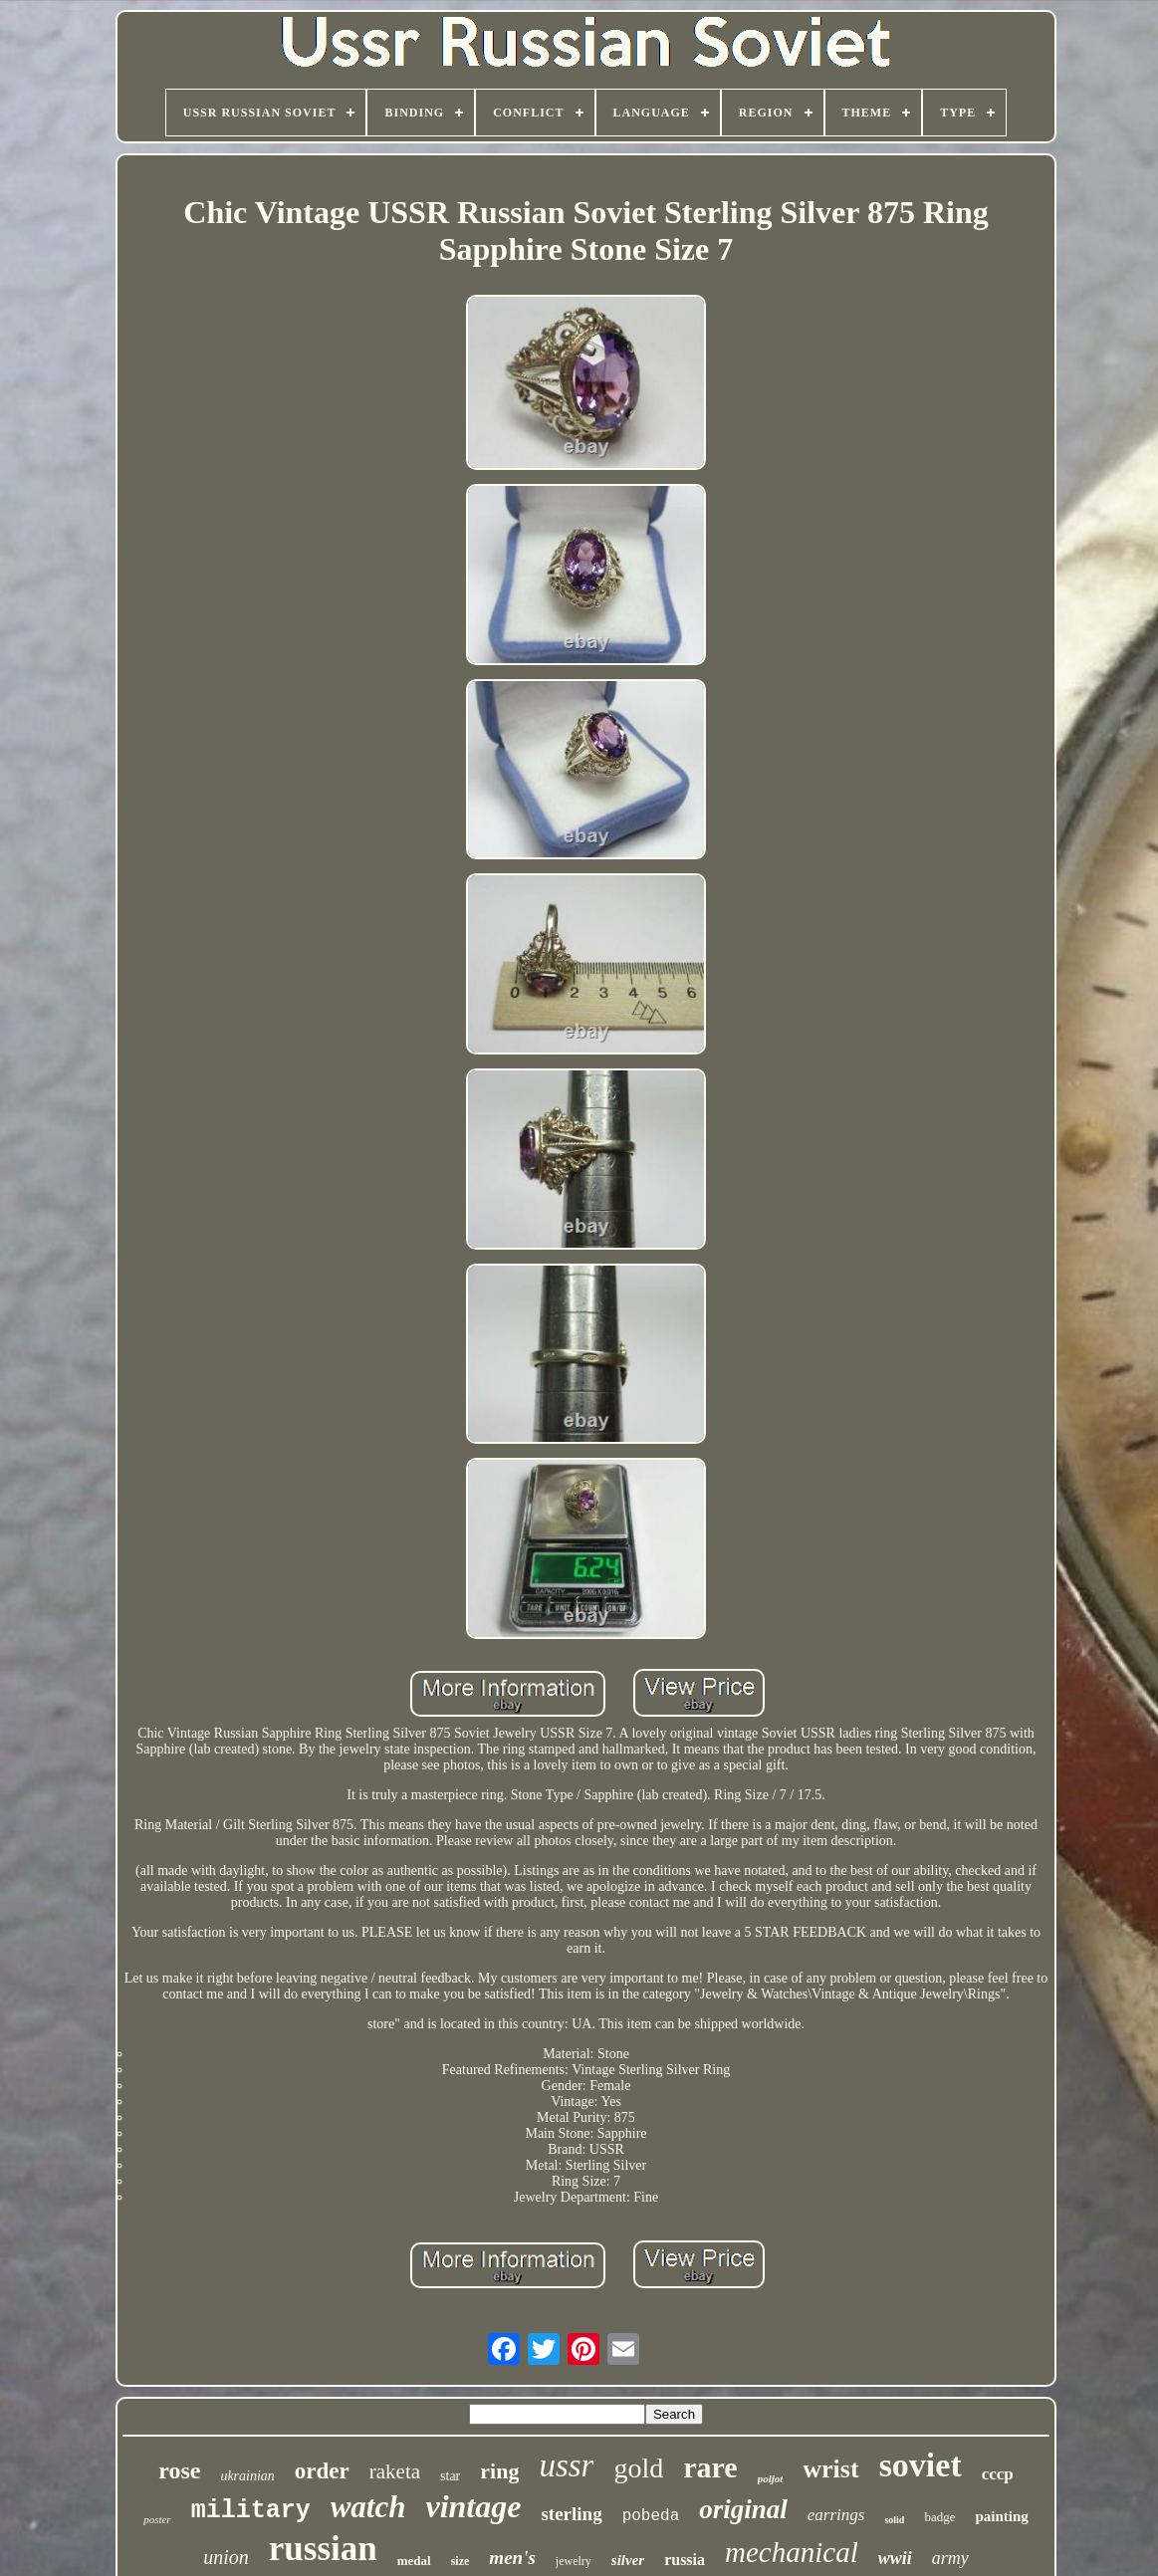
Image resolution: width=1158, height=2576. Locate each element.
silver (627, 2560)
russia (684, 2559)
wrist (830, 2469)
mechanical (791, 2552)
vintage (473, 2506)
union (226, 2557)
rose (179, 2470)
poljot (771, 2478)
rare (710, 2467)
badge (939, 2516)
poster (157, 2519)
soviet (920, 2465)
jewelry (573, 2561)
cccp (998, 2473)
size (460, 2561)
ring (499, 2471)
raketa (394, 2471)
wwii (895, 2558)
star (450, 2475)
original (743, 2509)
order (322, 2471)
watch (368, 2506)
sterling (571, 2513)
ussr (566, 2465)
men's (512, 2557)
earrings (836, 2514)
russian (323, 2548)
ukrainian (247, 2475)
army (950, 2558)
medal (414, 2560)
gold (638, 2468)
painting (1001, 2516)
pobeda (651, 2516)
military (251, 2510)
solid (894, 2519)
